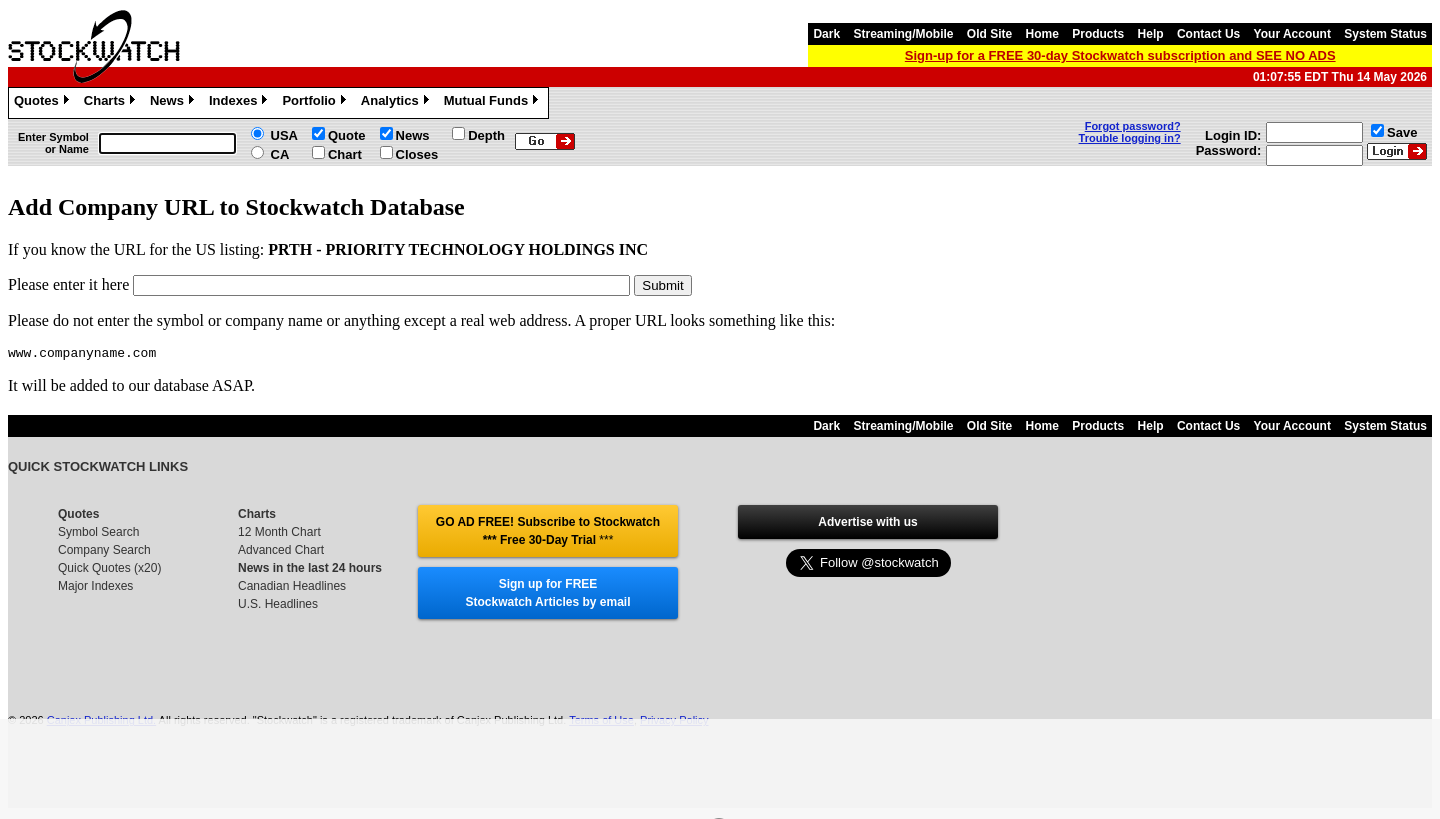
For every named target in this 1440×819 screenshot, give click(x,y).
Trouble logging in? (1130, 138)
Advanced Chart (281, 553)
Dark (826, 34)
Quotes (44, 103)
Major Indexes (95, 589)
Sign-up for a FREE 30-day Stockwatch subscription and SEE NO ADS (1120, 55)
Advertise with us (867, 525)
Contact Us (1208, 34)
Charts (112, 103)
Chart (345, 154)
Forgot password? (1133, 126)
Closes (417, 154)
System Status (1385, 34)
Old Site (989, 34)
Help (1151, 34)
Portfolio (316, 103)
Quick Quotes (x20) (109, 571)
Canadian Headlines (292, 589)
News (174, 103)
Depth (486, 135)
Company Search (104, 553)
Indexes (240, 103)
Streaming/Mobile (903, 34)
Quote (347, 135)
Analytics (397, 103)
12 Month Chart (279, 535)
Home (1042, 34)
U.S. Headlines (278, 607)
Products (1098, 34)
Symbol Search (98, 535)
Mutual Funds (494, 103)
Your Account (1292, 34)
